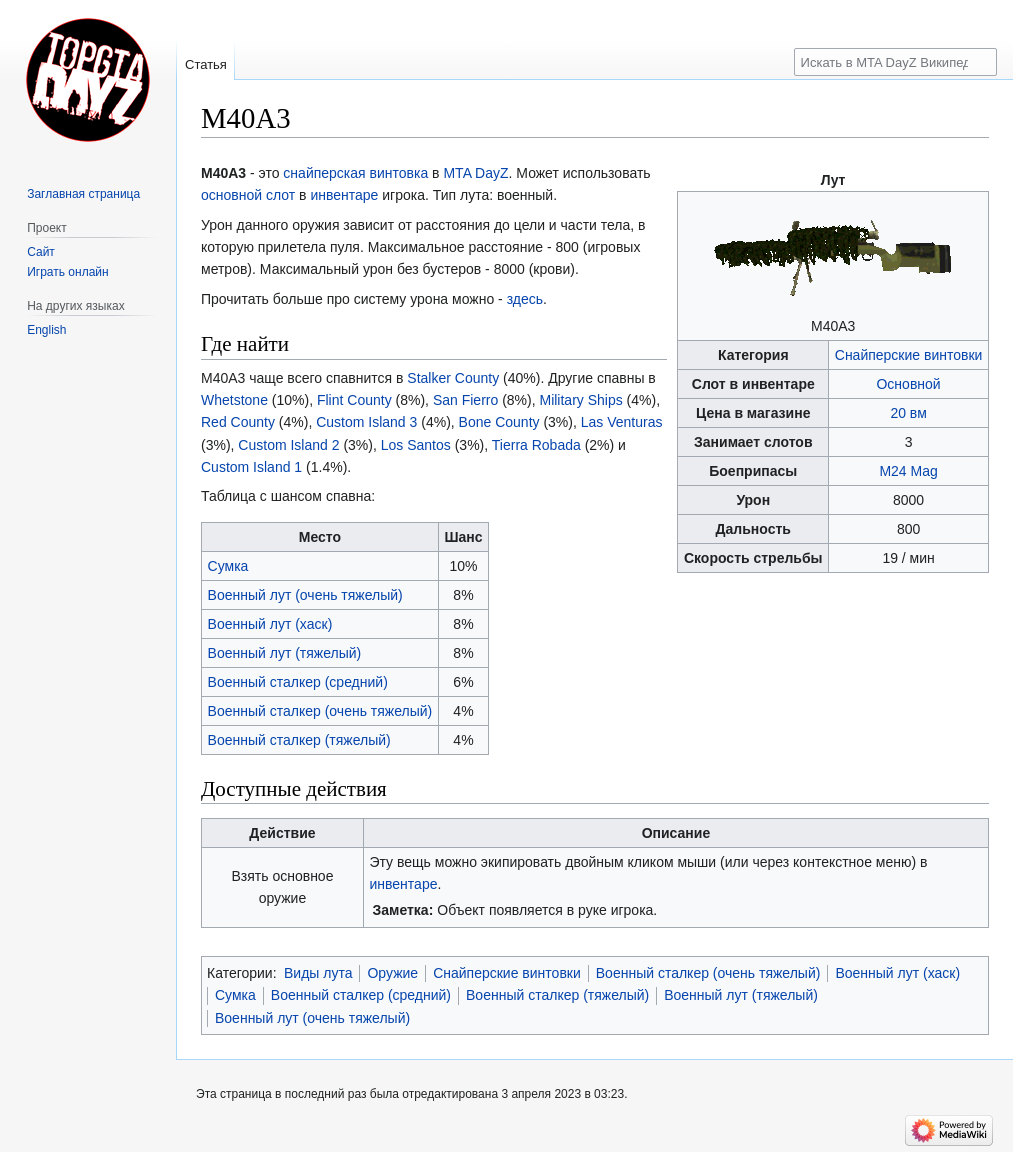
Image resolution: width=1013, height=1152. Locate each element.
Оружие (392, 973)
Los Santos (416, 445)
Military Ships (580, 400)
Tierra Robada (536, 445)
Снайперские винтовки (909, 355)
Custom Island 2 (288, 445)
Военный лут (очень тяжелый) (305, 595)
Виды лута (318, 973)
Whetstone (234, 400)
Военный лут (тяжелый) (285, 653)
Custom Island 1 (251, 467)
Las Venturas (622, 422)
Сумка (228, 566)
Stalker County (453, 378)
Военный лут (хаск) (270, 624)
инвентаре (344, 195)
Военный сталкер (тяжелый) (299, 740)
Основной (908, 384)
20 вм (908, 413)
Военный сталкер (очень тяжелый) (320, 711)
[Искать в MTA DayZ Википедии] (895, 62)
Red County (238, 422)
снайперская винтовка (355, 173)
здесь (525, 299)
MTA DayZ (475, 173)
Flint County (354, 400)
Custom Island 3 (366, 422)
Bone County (499, 422)
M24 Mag (908, 471)
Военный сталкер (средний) (298, 682)
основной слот (248, 195)
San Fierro (465, 400)
